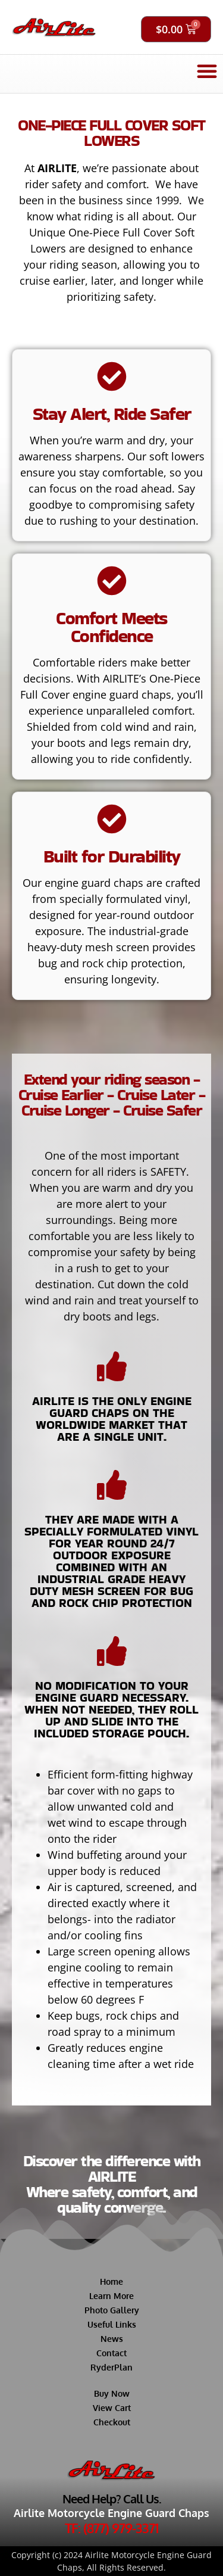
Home (111, 2281)
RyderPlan (111, 2367)
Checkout (111, 2422)
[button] (207, 71)
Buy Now (112, 2393)
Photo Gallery (111, 2310)
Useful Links (111, 2324)
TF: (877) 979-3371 (111, 2527)
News (111, 2339)
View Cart (112, 2408)
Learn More (111, 2296)
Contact (111, 2353)
